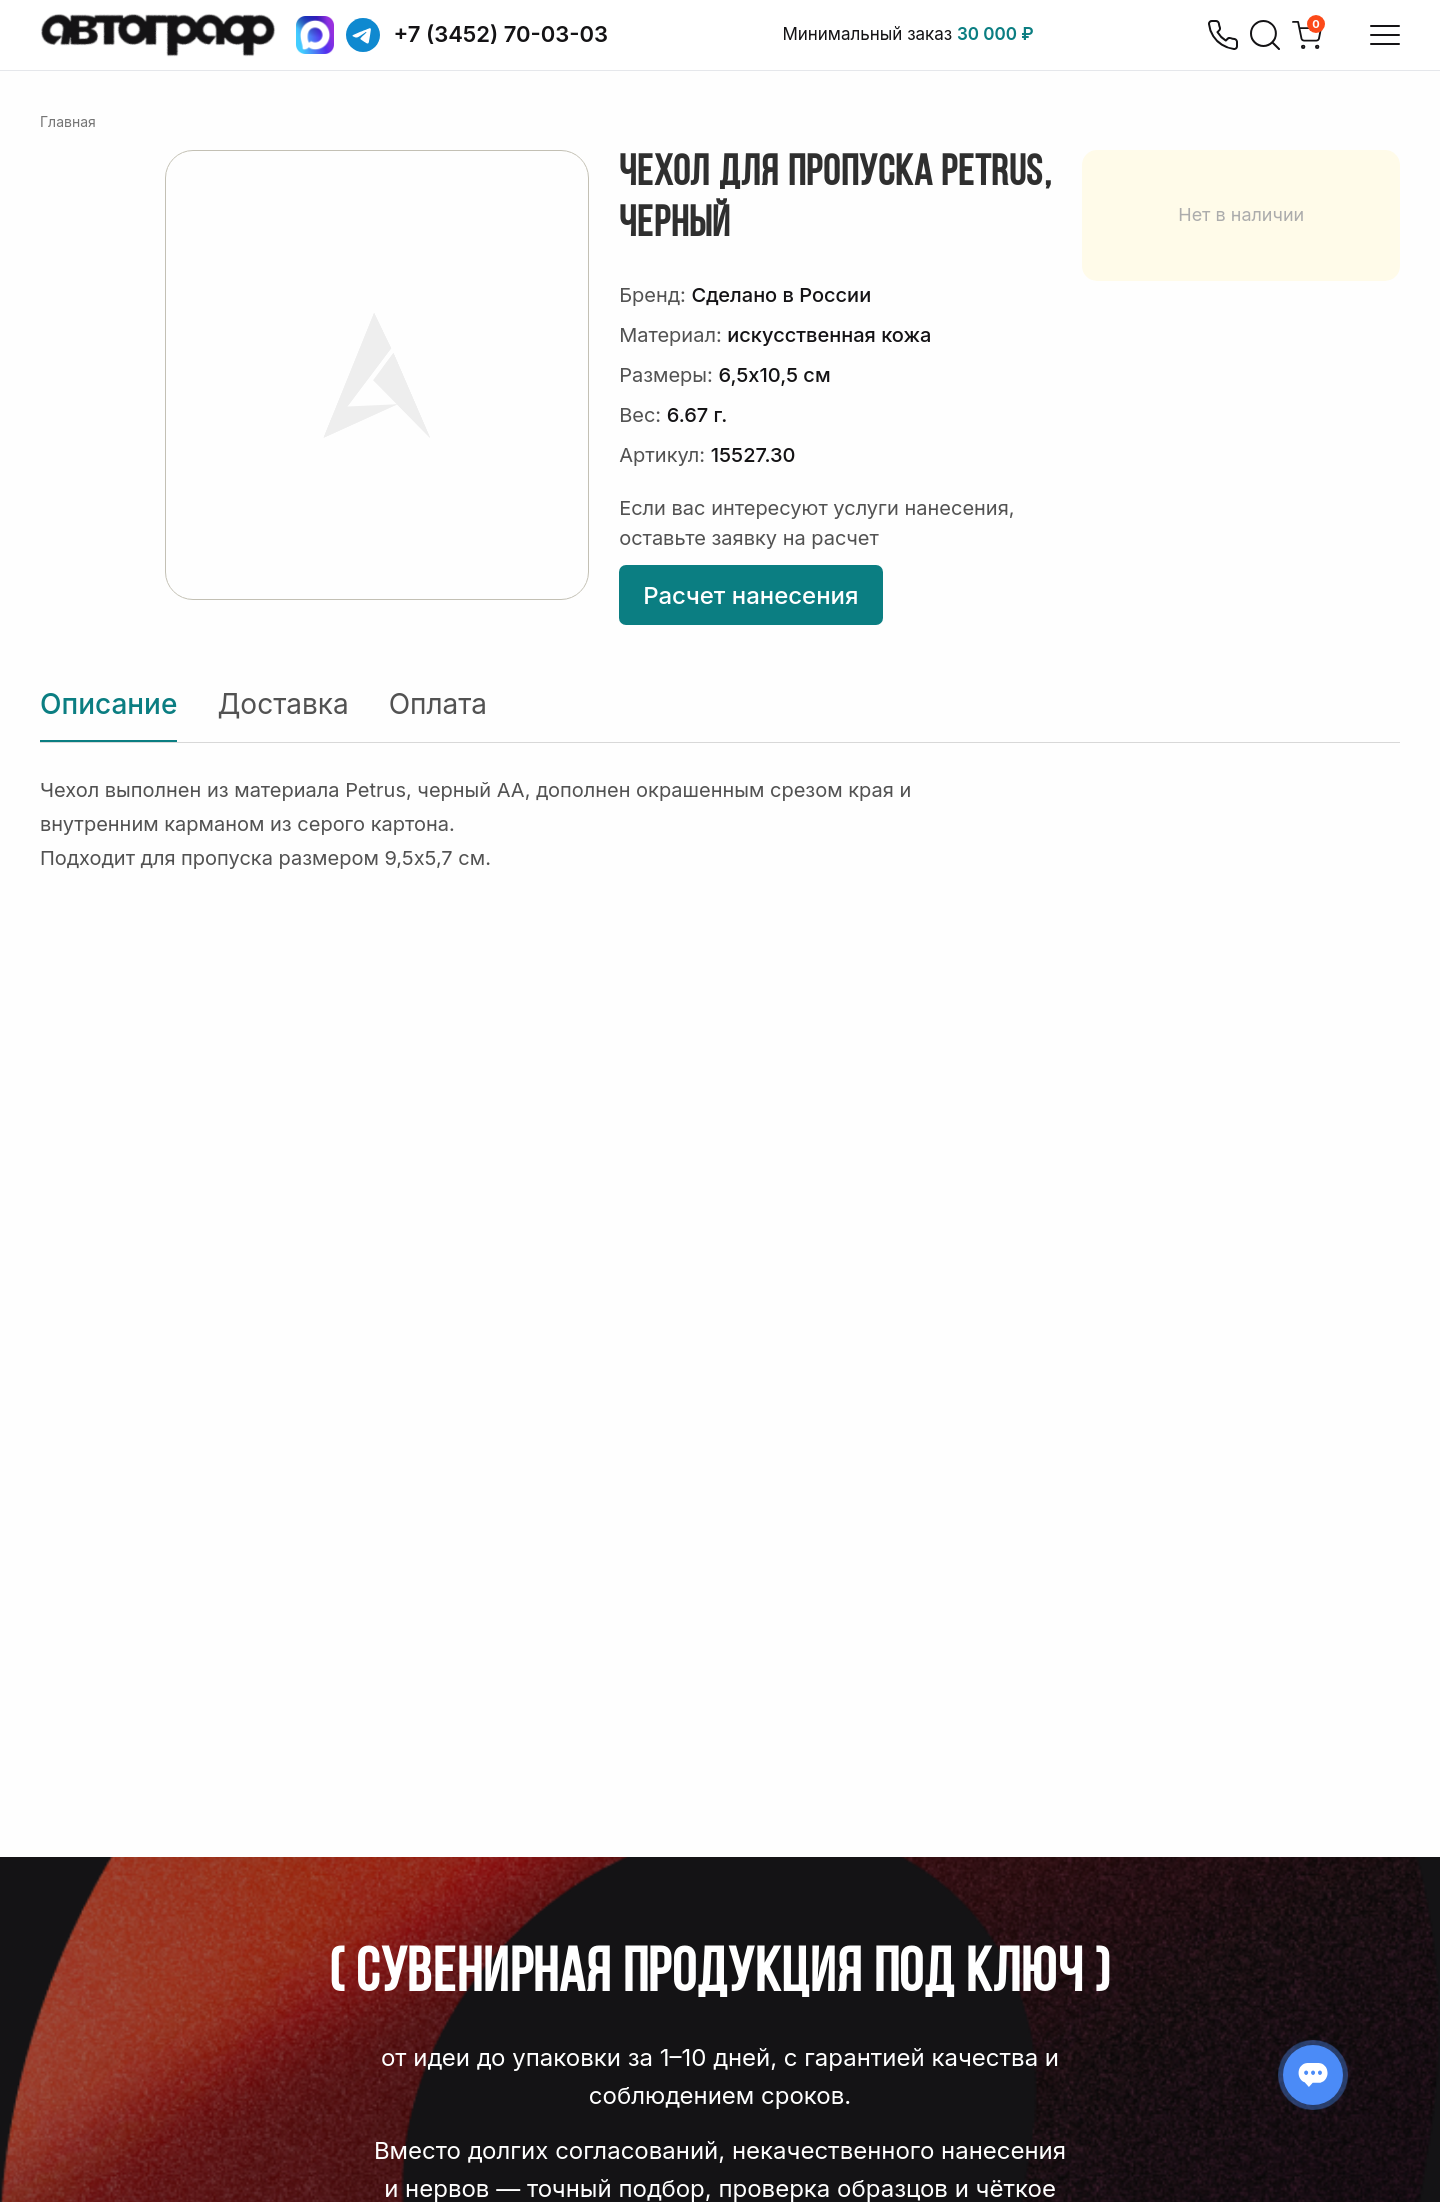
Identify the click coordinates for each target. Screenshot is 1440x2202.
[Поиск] (1265, 35)
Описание (108, 704)
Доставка (282, 704)
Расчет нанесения (750, 595)
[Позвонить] (1223, 35)
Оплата (438, 704)
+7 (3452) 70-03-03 (501, 34)
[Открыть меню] (1385, 35)
